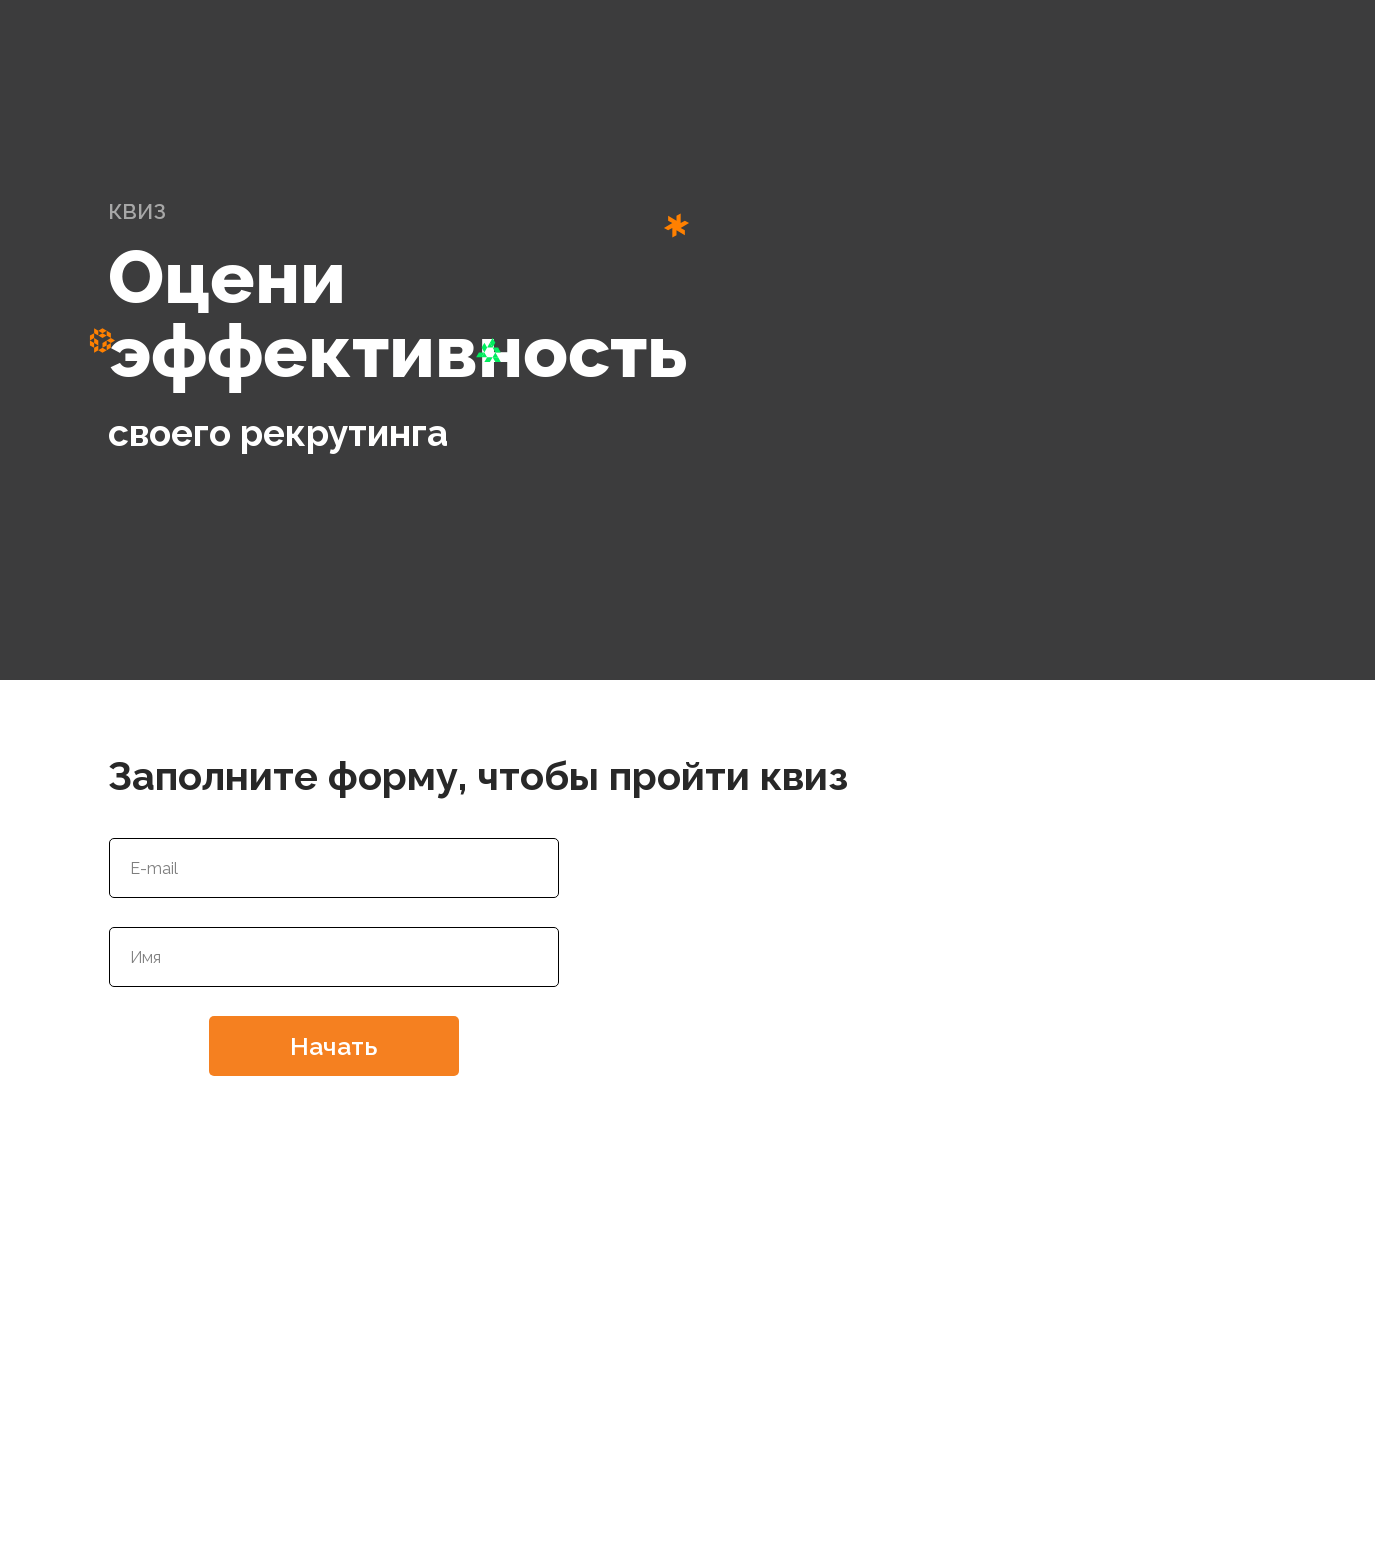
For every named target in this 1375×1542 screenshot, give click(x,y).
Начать (333, 1046)
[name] (334, 957)
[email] (334, 868)
